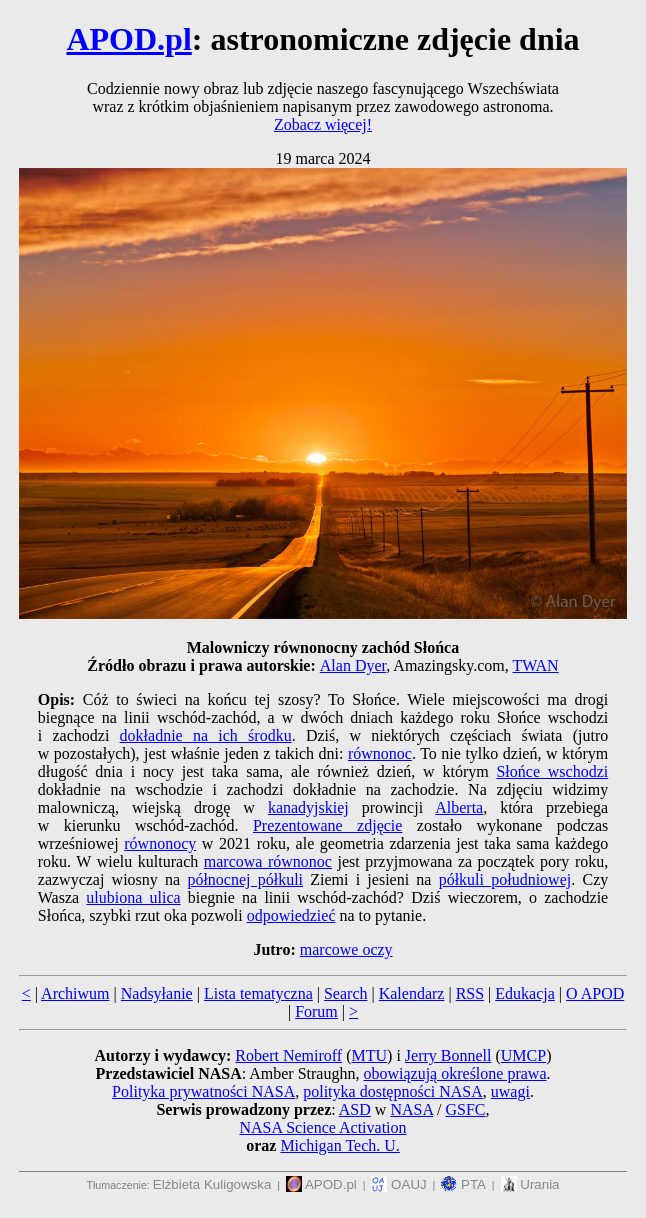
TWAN (535, 665)
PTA (463, 1184)
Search (346, 993)
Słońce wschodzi (552, 771)
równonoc (380, 753)
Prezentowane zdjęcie (327, 825)
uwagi (510, 1091)
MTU (369, 1055)
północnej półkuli (245, 879)
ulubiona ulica (133, 897)
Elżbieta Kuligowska (212, 1184)
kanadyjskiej (308, 807)
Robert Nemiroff (288, 1055)
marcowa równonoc (268, 861)
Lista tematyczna (258, 993)
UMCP (523, 1055)
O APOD (595, 993)
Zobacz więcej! (323, 124)
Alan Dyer (353, 665)
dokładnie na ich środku (206, 735)
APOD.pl (128, 39)
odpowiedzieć (291, 915)
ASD (355, 1109)
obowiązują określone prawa (454, 1073)
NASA (411, 1109)
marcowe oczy (346, 949)
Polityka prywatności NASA (203, 1091)
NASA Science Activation (322, 1127)
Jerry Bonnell (448, 1055)
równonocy (160, 843)
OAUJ (398, 1184)
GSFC (466, 1109)
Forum (316, 1011)
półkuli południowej (505, 879)
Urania (530, 1184)
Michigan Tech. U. (339, 1145)
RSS (470, 993)
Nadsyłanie (157, 993)
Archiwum (75, 993)
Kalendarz (412, 993)
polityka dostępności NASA (393, 1091)
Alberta (459, 807)
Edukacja (525, 993)
